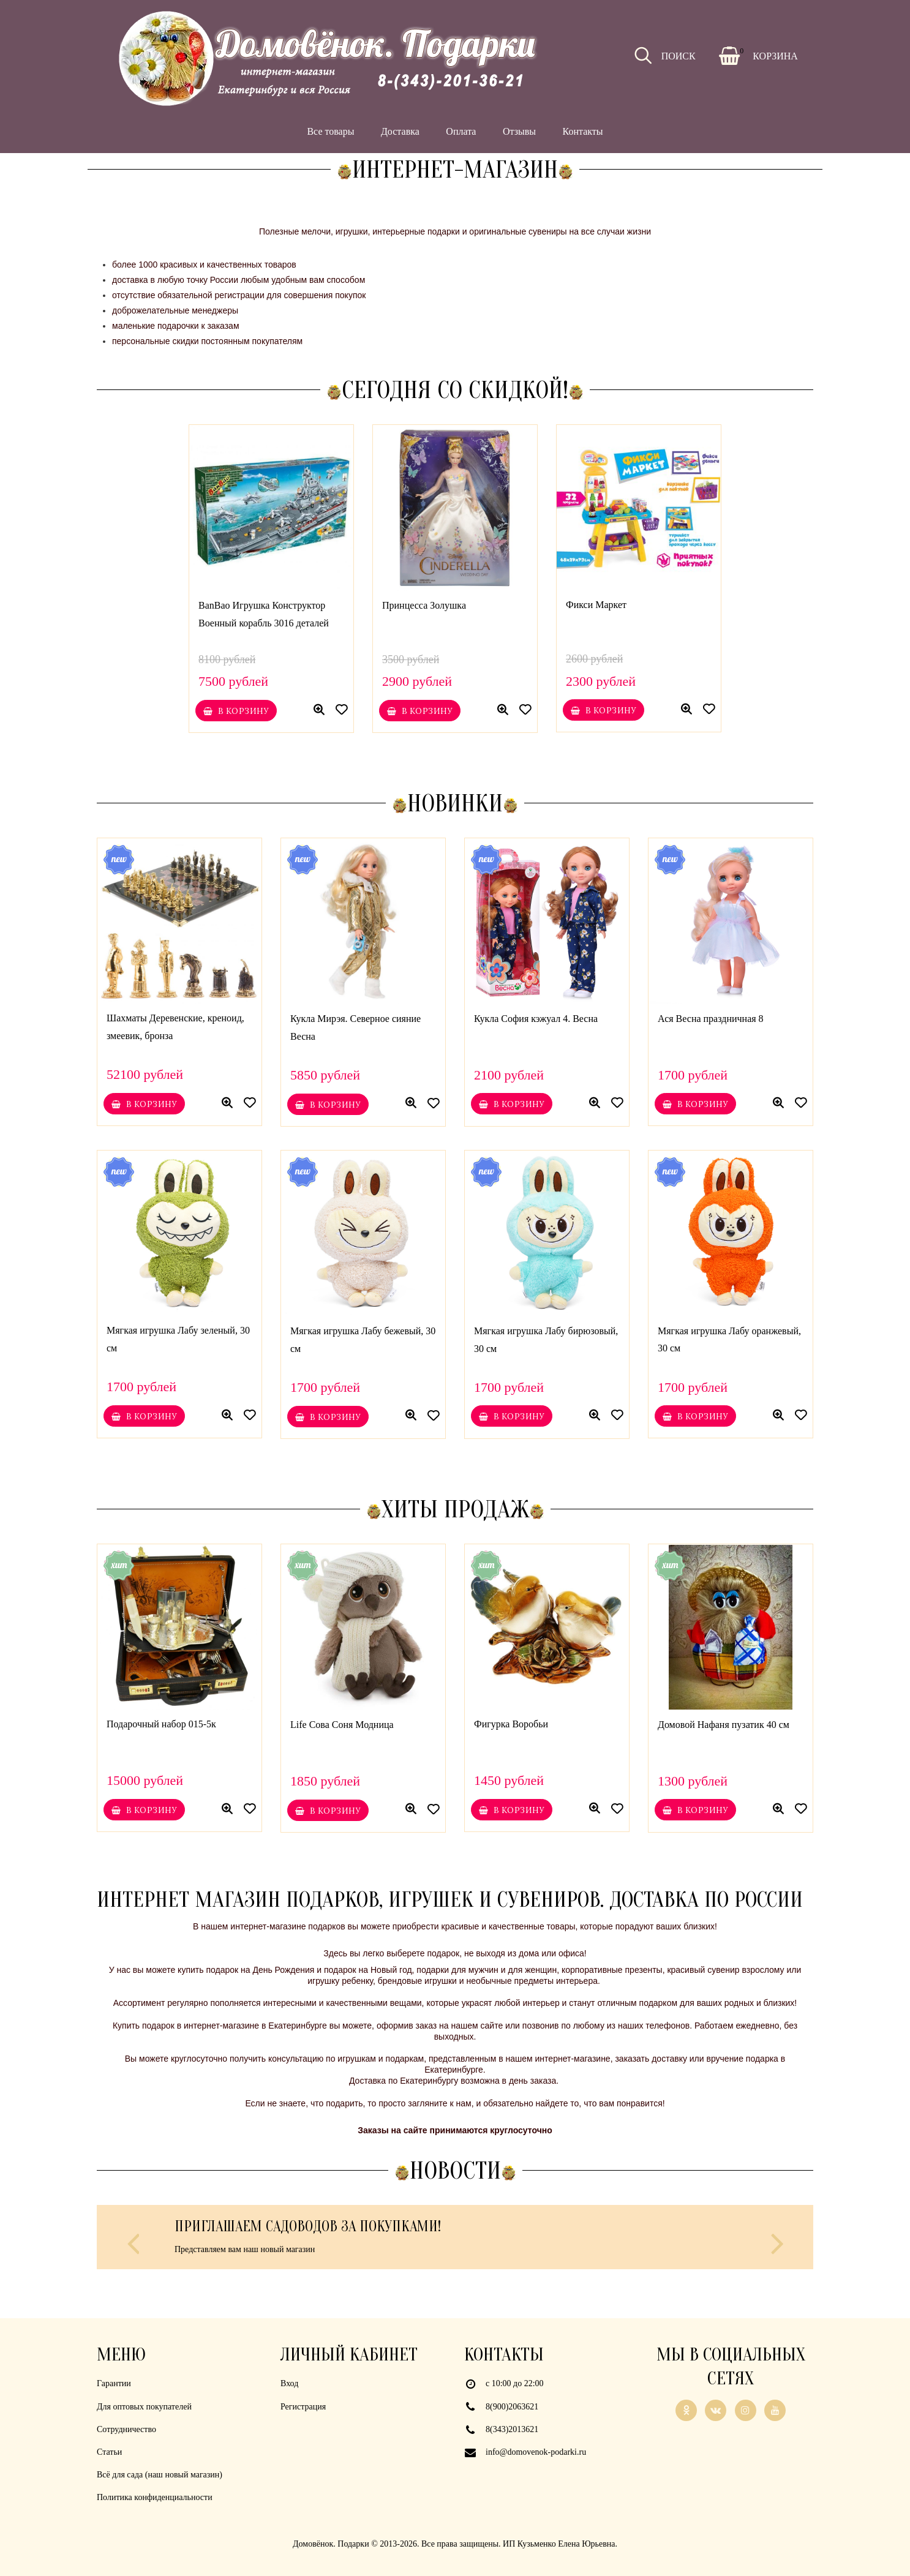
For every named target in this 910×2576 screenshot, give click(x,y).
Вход (289, 2383)
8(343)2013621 (512, 2429)
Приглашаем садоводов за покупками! (308, 2226)
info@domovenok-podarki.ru (536, 2452)
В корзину (235, 710)
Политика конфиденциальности (154, 2497)
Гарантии (114, 2383)
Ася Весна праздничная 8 (711, 1018)
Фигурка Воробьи (511, 1724)
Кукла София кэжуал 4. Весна (536, 1018)
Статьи (109, 2452)
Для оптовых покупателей (144, 2406)
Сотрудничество (126, 2429)
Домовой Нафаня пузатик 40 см (723, 1724)
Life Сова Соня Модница (342, 1724)
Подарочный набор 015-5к (161, 1724)
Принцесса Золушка (424, 605)
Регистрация (303, 2406)
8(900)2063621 (512, 2406)
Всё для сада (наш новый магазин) (159, 2474)
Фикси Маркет (596, 604)
